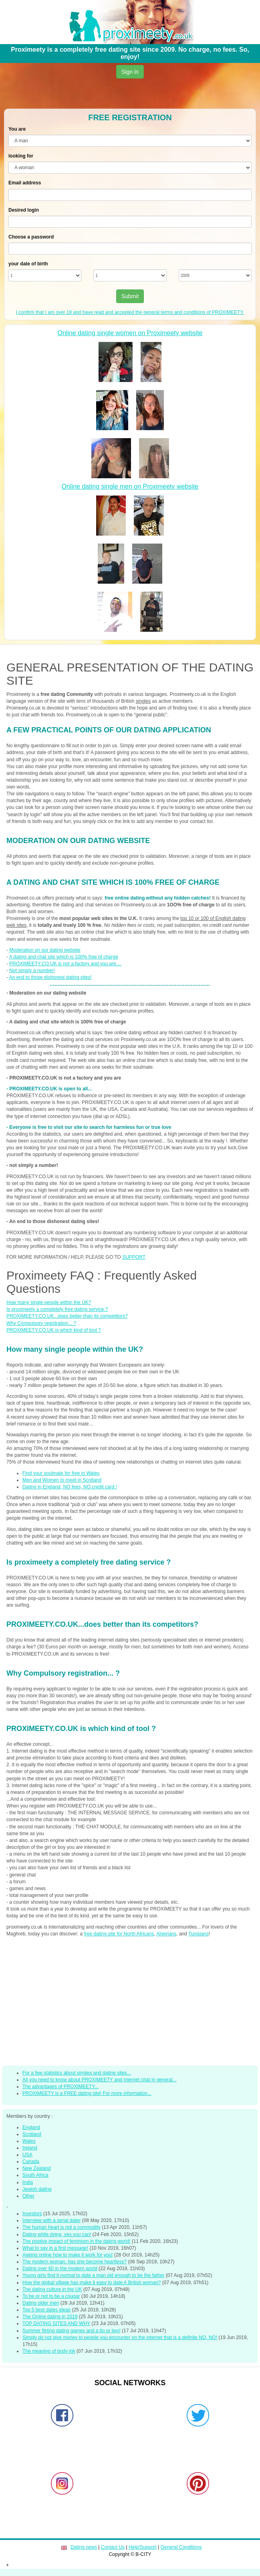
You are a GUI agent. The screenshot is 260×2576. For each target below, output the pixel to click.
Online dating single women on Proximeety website (130, 333)
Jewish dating (37, 2189)
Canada (30, 2161)
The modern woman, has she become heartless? (74, 2262)
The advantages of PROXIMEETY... (60, 2086)
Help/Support (143, 2547)
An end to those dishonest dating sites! (50, 977)
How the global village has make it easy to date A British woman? (91, 2282)
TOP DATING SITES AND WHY (56, 2323)
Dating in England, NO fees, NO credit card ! (69, 1487)
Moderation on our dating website (44, 950)
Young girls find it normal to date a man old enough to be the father (93, 2275)
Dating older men (40, 2303)
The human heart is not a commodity (61, 2227)
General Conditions (181, 2547)
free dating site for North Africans (119, 1934)
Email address (24, 183)
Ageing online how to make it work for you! (67, 2255)
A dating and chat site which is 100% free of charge (63, 957)
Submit (130, 296)
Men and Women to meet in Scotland (61, 1480)
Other (28, 2196)
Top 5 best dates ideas (46, 2310)
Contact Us (113, 2547)
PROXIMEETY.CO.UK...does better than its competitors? (67, 1316)
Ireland (29, 2148)
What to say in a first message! (55, 2248)
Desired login (23, 210)
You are (17, 129)
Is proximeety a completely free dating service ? (57, 1309)
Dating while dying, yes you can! (56, 2234)
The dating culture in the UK (52, 2289)
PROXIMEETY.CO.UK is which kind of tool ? (53, 1330)
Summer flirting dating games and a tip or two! (71, 2330)
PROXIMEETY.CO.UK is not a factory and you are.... (65, 964)
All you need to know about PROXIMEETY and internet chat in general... (99, 2080)
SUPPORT (133, 1257)
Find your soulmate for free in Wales (60, 1473)
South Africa (35, 2175)
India (27, 2182)
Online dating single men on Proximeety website (130, 486)
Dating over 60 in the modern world (59, 2268)
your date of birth (28, 264)
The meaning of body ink (48, 2351)
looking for (20, 156)
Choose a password (31, 237)
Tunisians (198, 1934)
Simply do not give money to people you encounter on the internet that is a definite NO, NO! (119, 2337)
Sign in (130, 72)
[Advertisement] (127, 95)
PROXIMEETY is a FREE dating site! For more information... (86, 2093)
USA (27, 2154)
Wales (29, 2141)
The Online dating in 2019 (49, 2316)
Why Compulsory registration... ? (41, 1323)
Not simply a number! (31, 970)
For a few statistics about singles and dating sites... (76, 2073)
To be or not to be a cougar (51, 2296)
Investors (32, 2213)
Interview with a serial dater (51, 2220)
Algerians (166, 1934)
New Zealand (36, 2168)
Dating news (84, 2547)
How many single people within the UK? (48, 1302)
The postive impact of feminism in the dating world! (76, 2241)
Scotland (31, 2134)
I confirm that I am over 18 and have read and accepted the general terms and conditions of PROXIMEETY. (130, 312)
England (31, 2127)
